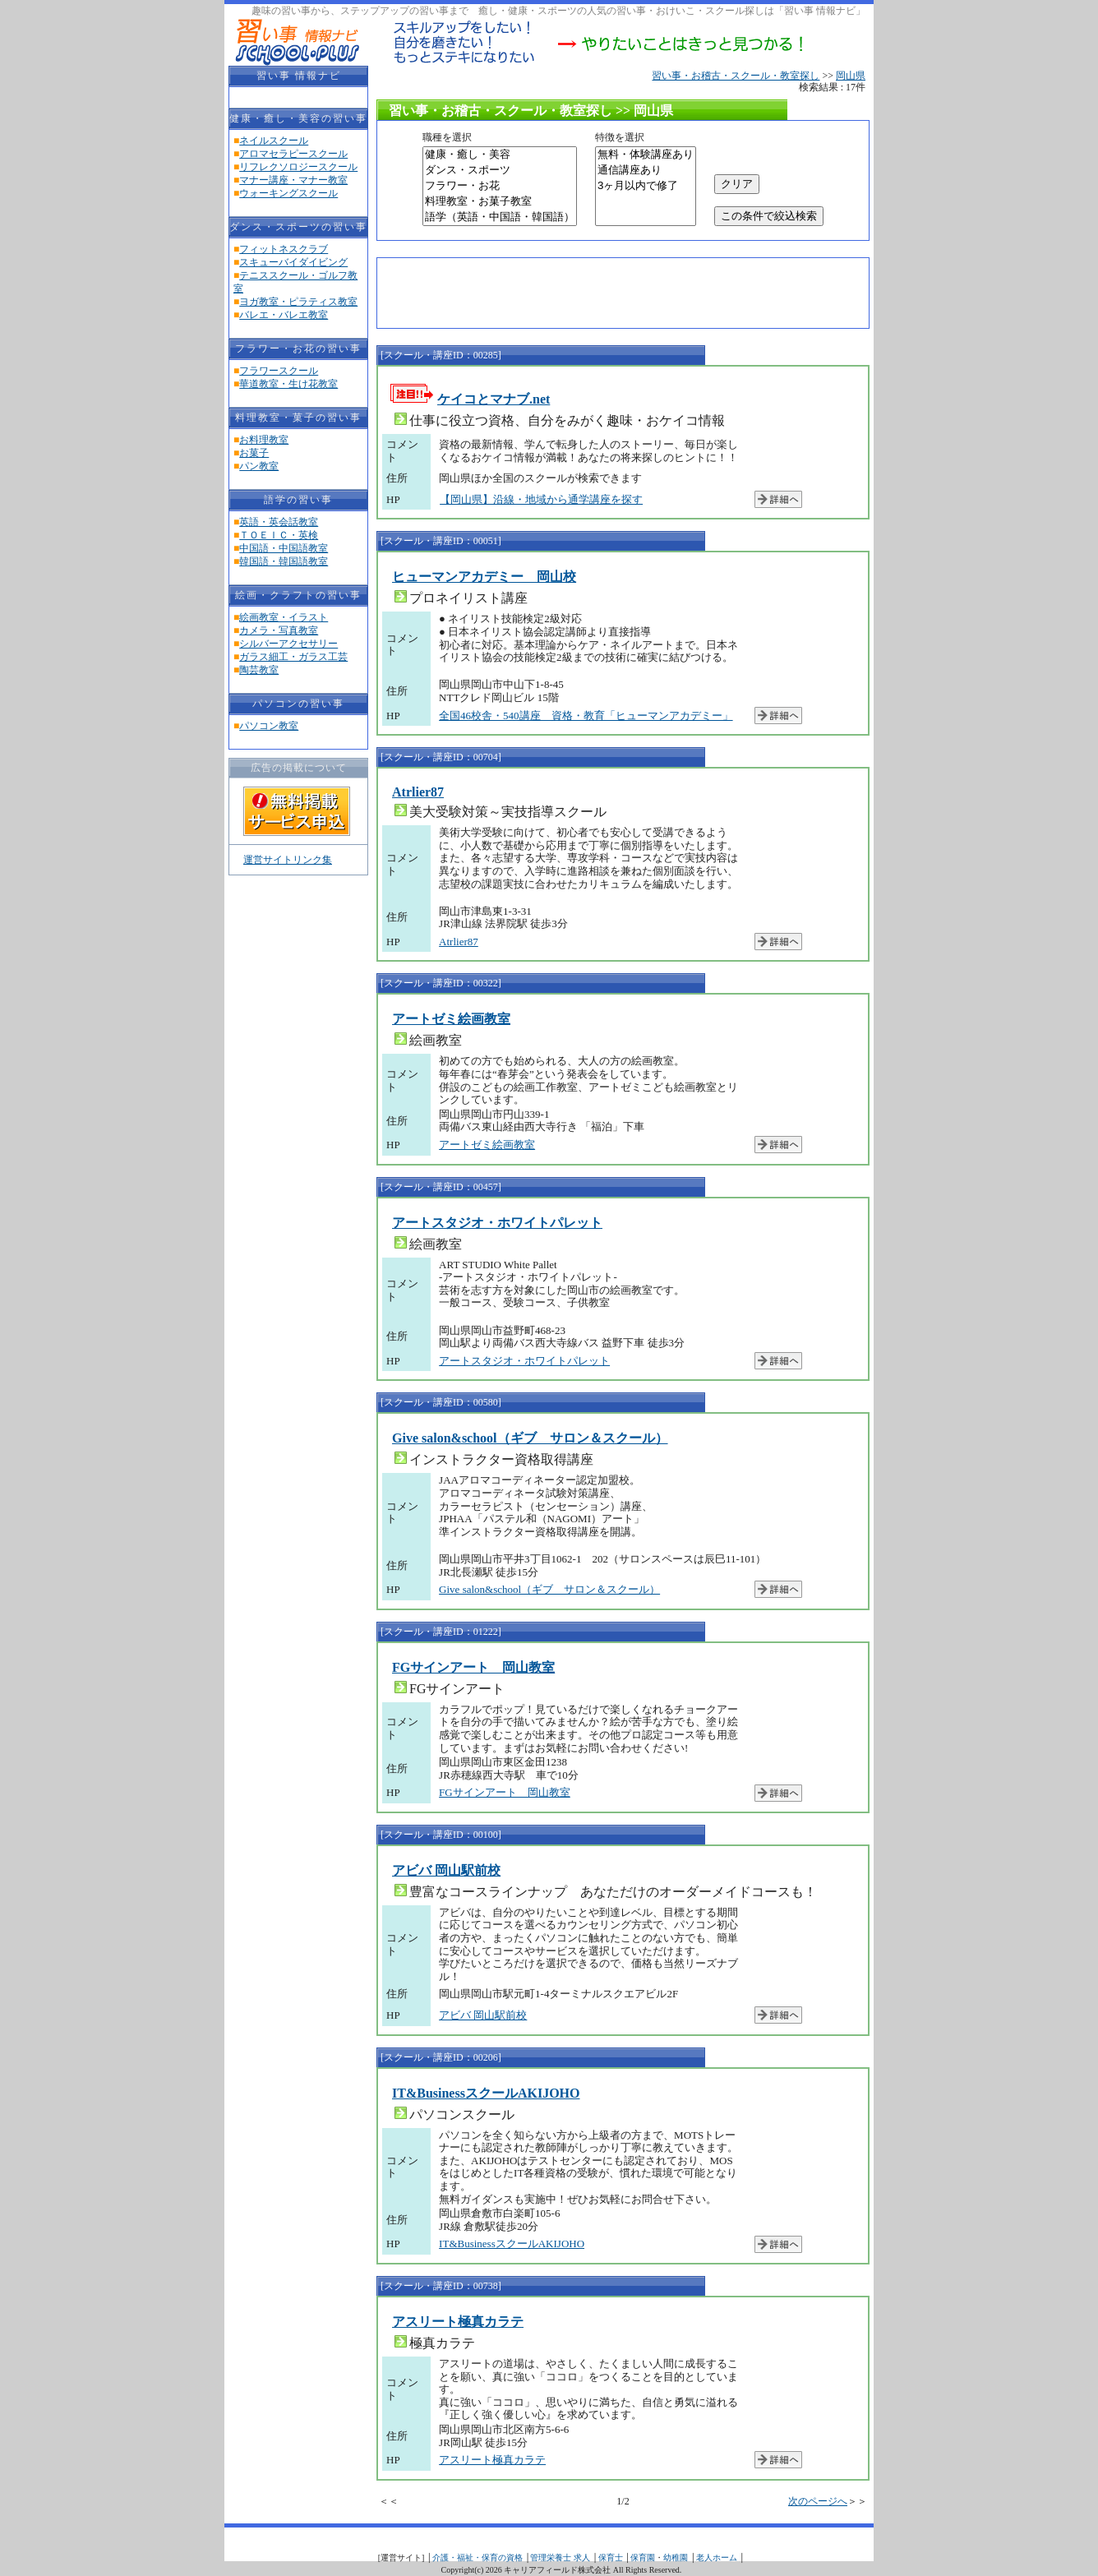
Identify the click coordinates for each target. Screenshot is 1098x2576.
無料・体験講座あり (645, 155)
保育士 (610, 2557)
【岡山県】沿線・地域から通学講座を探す (541, 499)
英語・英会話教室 (278, 522)
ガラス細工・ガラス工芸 (293, 656)
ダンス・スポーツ (499, 170)
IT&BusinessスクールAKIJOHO (485, 2093)
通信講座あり (645, 170)
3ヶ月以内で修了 (645, 186)
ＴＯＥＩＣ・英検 (278, 535)
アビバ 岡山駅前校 (446, 1870)
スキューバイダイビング (293, 262)
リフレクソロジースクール (298, 167)
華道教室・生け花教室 (288, 384)
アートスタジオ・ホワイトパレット (497, 1223)
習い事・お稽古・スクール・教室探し (735, 75)
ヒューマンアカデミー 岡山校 (484, 577)
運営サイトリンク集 (287, 860)
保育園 (642, 2557)
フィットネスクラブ (283, 249)
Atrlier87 (418, 792)
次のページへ (817, 2501)
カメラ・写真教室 (278, 630)
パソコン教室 (268, 726)
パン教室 (259, 466)
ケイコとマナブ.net (493, 399)
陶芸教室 (259, 670)
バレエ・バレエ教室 (283, 315)
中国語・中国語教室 (283, 548)
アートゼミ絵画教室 (451, 1019)
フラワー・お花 (499, 186)
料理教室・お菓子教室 (499, 202)
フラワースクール (278, 370)
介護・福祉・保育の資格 (477, 2557)
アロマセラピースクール (293, 153)
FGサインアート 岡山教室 (473, 1667)
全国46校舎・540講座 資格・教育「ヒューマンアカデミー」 (586, 715)
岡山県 (850, 75)
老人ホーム (716, 2557)
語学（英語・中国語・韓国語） (499, 217)
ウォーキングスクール (288, 193)
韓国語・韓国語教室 (283, 561)
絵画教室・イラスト (283, 617)
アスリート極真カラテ (458, 2322)
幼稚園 (675, 2557)
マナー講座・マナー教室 (293, 180)
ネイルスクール (273, 140)
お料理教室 (263, 439)
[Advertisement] (577, 291)
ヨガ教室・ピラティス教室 (298, 301)
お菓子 (254, 453)
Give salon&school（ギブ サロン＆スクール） (530, 1438)
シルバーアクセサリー (288, 643)
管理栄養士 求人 (560, 2557)
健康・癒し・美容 (499, 155)
